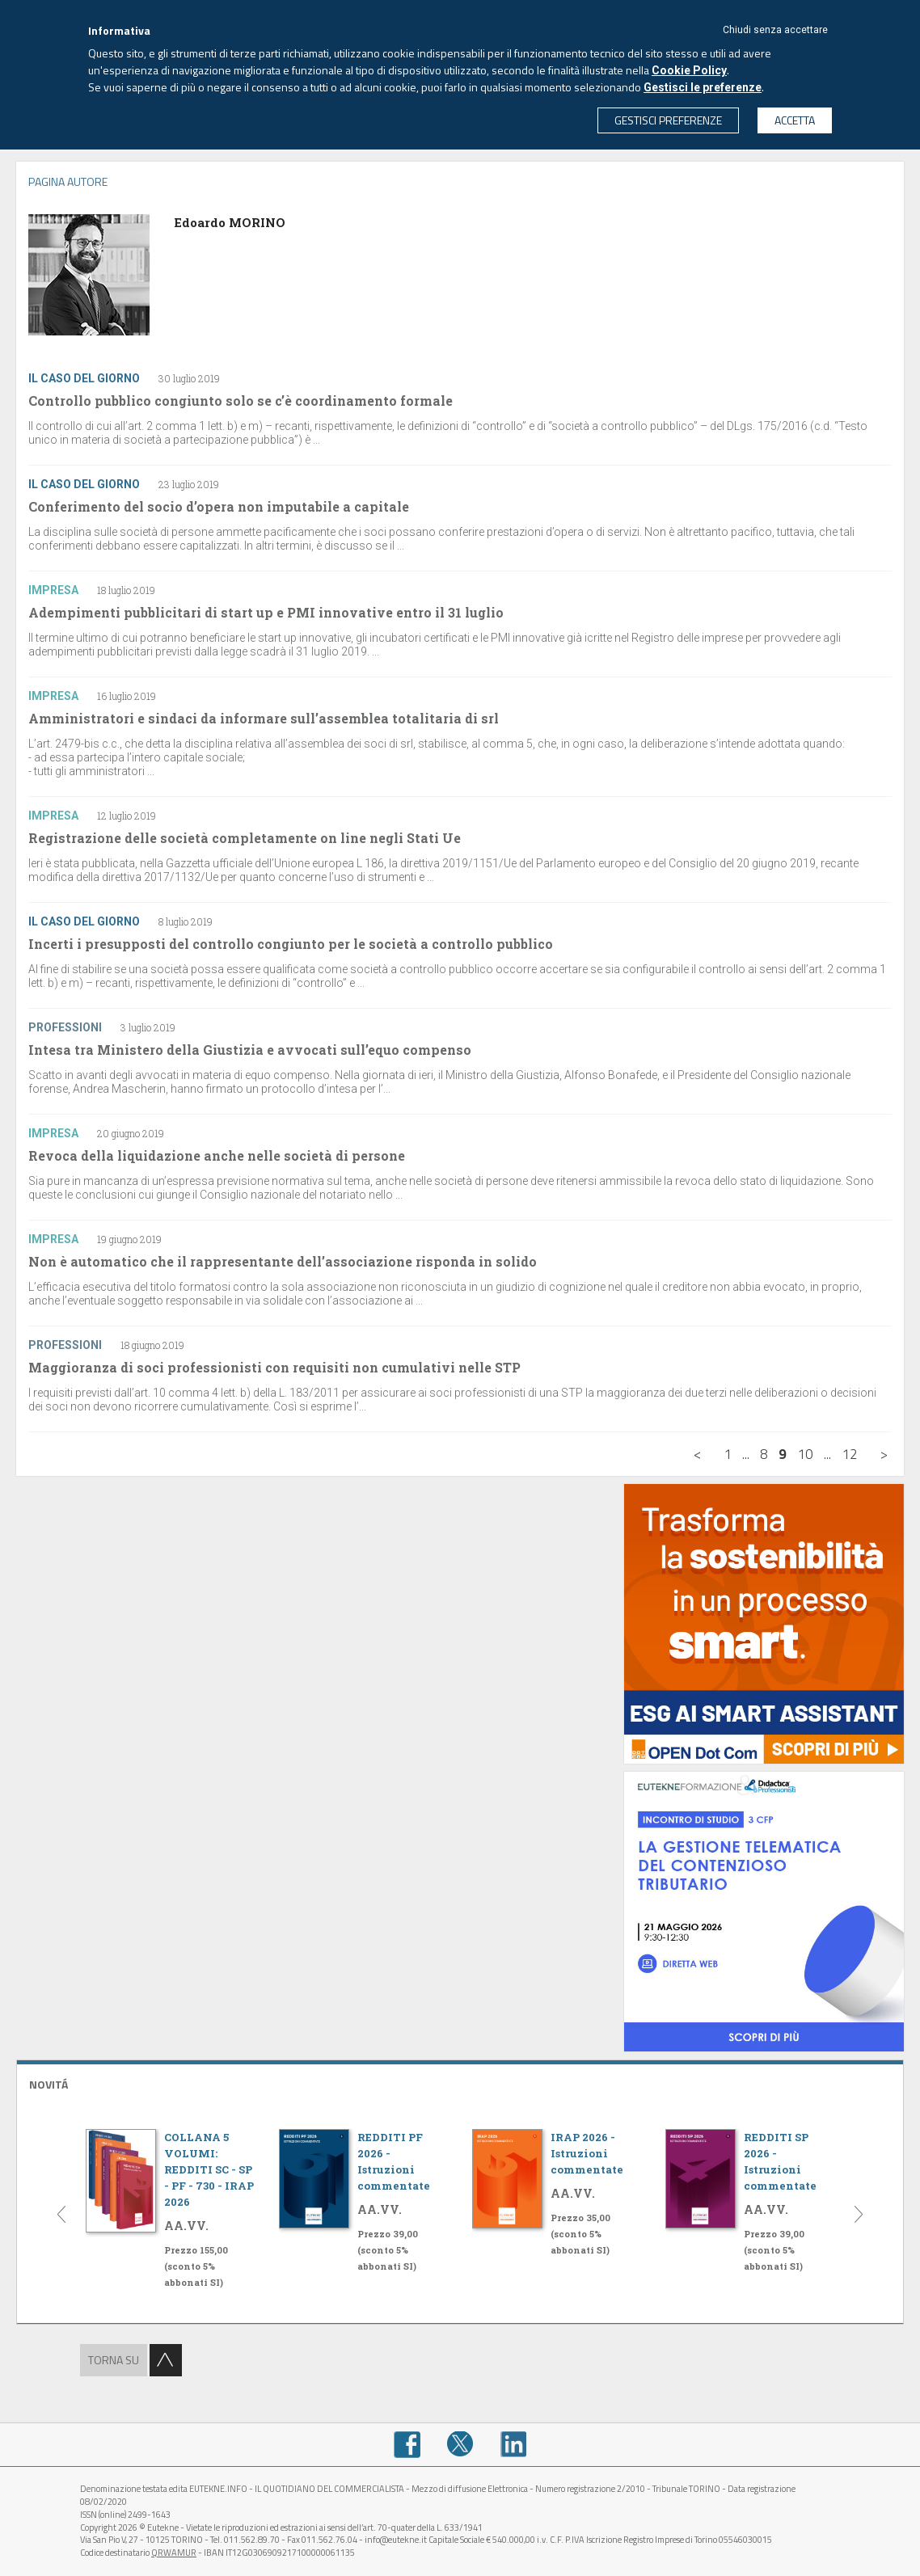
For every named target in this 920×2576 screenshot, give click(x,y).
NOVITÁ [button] (48, 2084)
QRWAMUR (173, 2552)
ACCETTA (794, 120)
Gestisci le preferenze (703, 87)
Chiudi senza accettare (775, 30)
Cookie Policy (689, 70)
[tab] (460, 2082)
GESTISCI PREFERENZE (668, 120)
